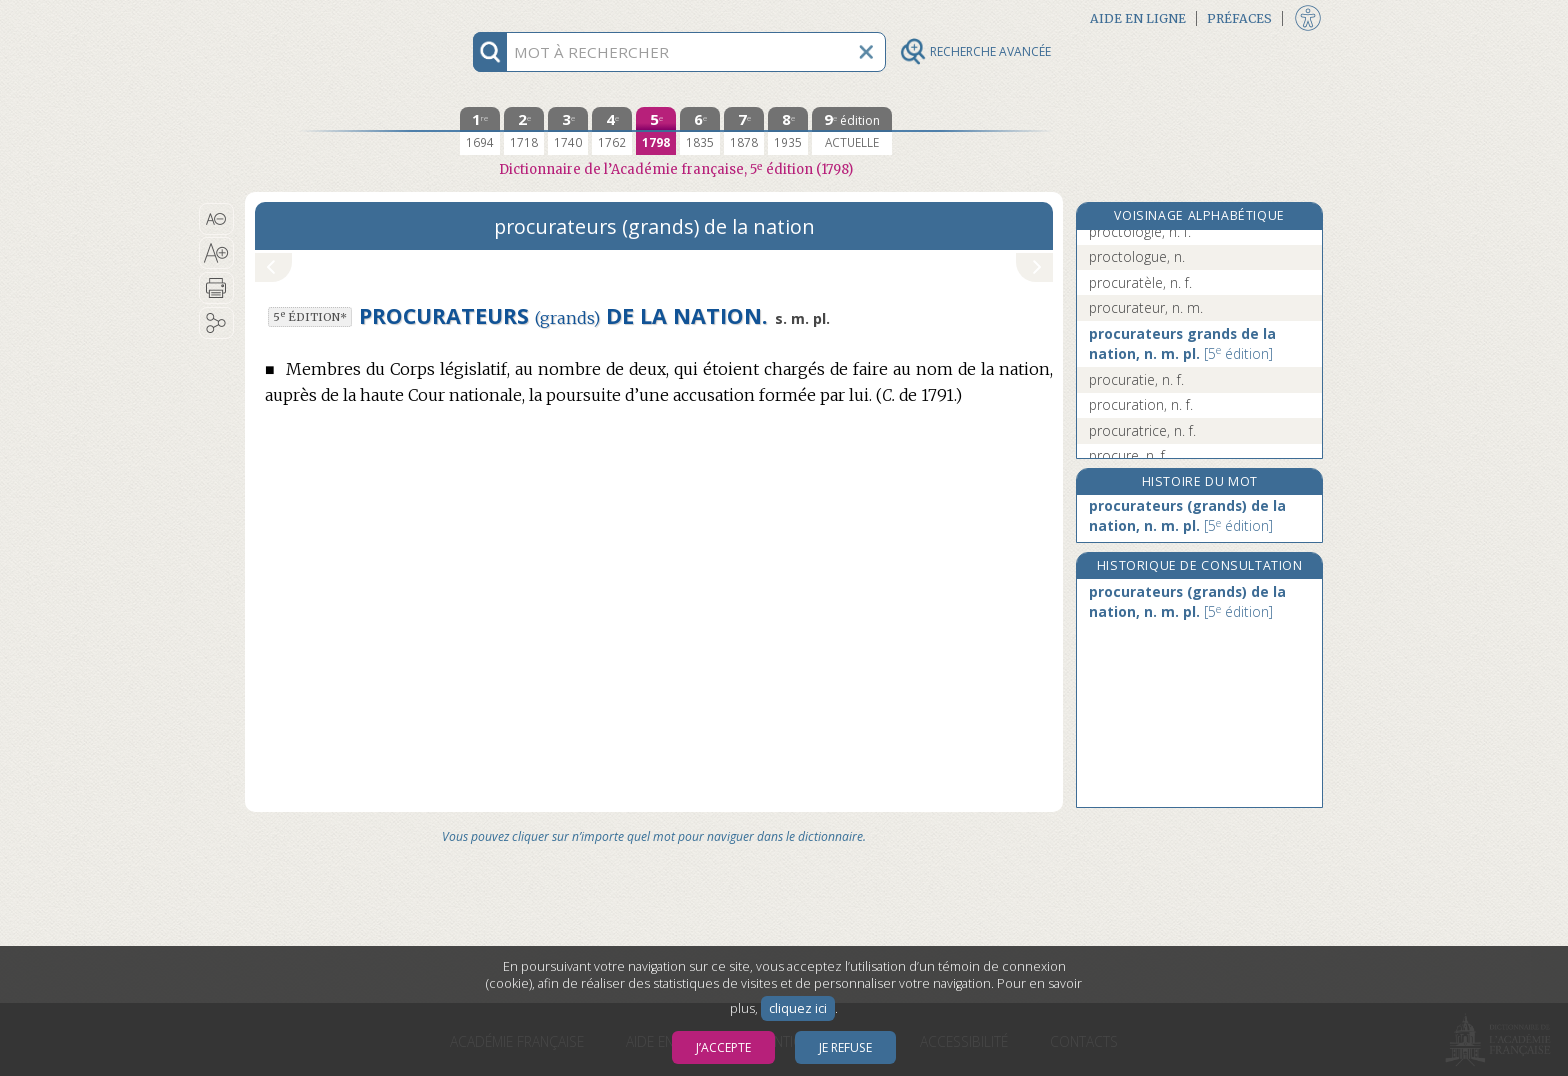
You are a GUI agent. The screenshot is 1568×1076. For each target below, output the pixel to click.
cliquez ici (798, 1008)
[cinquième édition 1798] (656, 131)
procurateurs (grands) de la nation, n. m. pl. (1187, 515)
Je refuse (845, 1047)
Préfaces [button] (1239, 18)
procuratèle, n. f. (1140, 282)
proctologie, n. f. (1140, 231)
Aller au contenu (323, 17)
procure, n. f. (1128, 455)
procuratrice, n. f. (1142, 430)
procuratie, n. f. (1136, 379)
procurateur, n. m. (1146, 307)
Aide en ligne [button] (1138, 18)
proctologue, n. (1137, 256)
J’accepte (723, 1047)
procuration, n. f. (1141, 404)
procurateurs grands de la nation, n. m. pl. (1182, 343)
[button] (216, 219)
